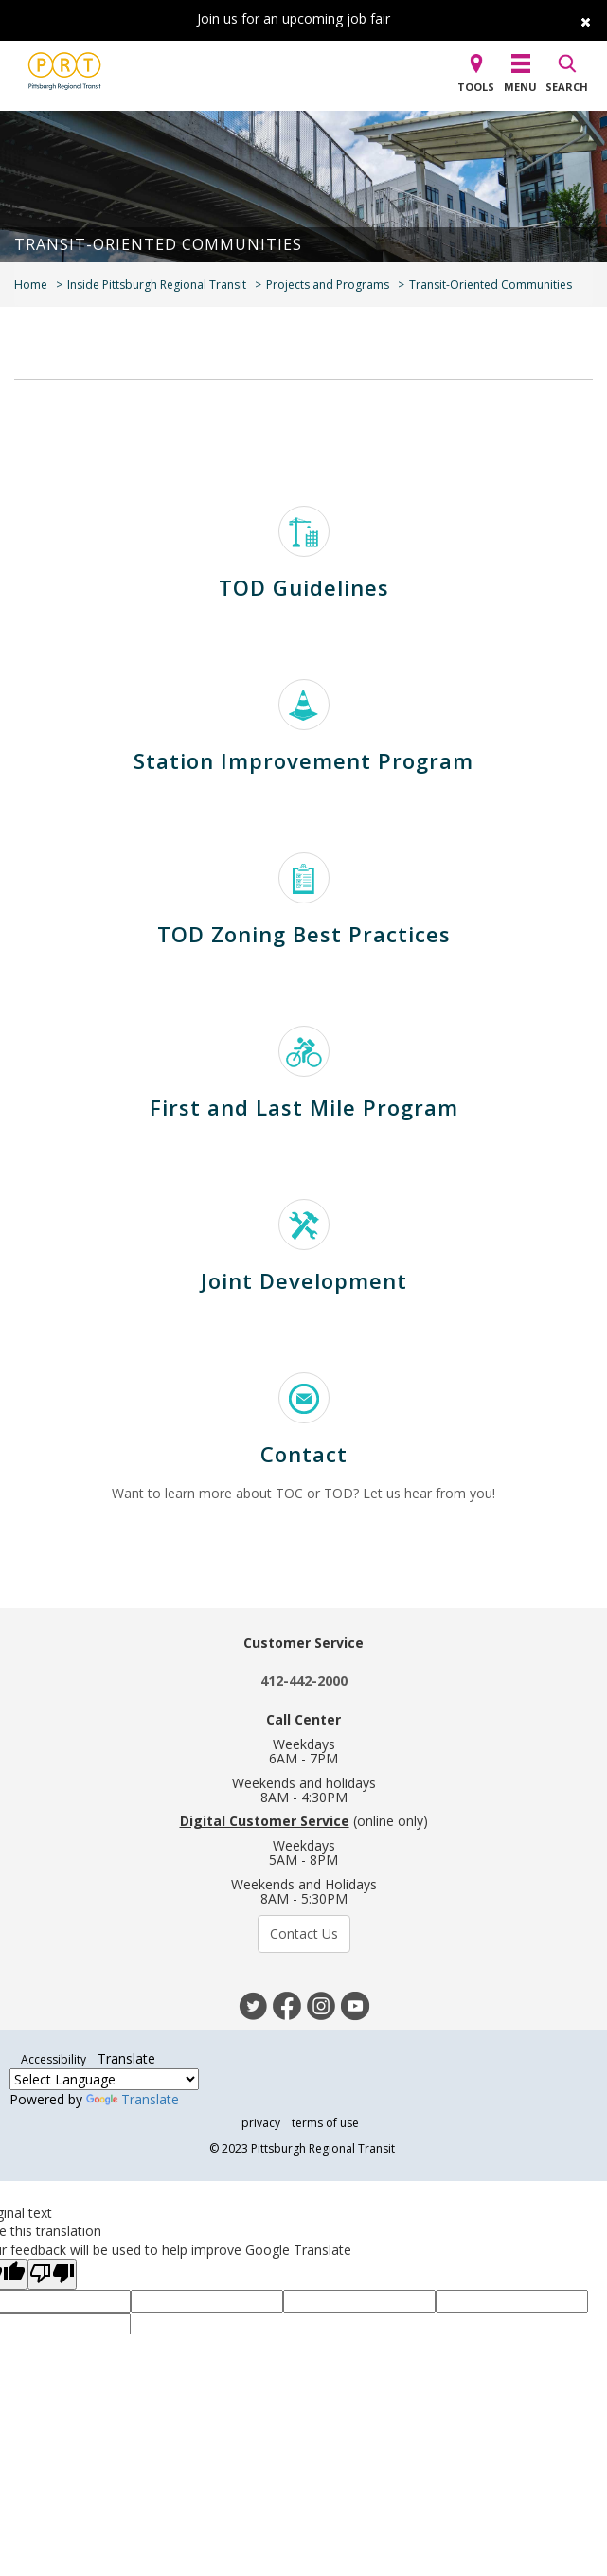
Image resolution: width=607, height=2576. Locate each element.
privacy (260, 2123)
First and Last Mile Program (304, 1107)
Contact (304, 1454)
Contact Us (304, 1933)
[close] (579, 18)
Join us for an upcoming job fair (293, 18)
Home (30, 285)
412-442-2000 (304, 1681)
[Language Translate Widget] (104, 2079)
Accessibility (53, 2059)
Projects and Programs (327, 285)
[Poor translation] (52, 2274)
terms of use (325, 2123)
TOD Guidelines (304, 587)
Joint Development (304, 1280)
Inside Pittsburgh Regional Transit (156, 285)
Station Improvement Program (303, 760)
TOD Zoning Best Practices (304, 934)
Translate (132, 2099)
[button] (476, 75)
